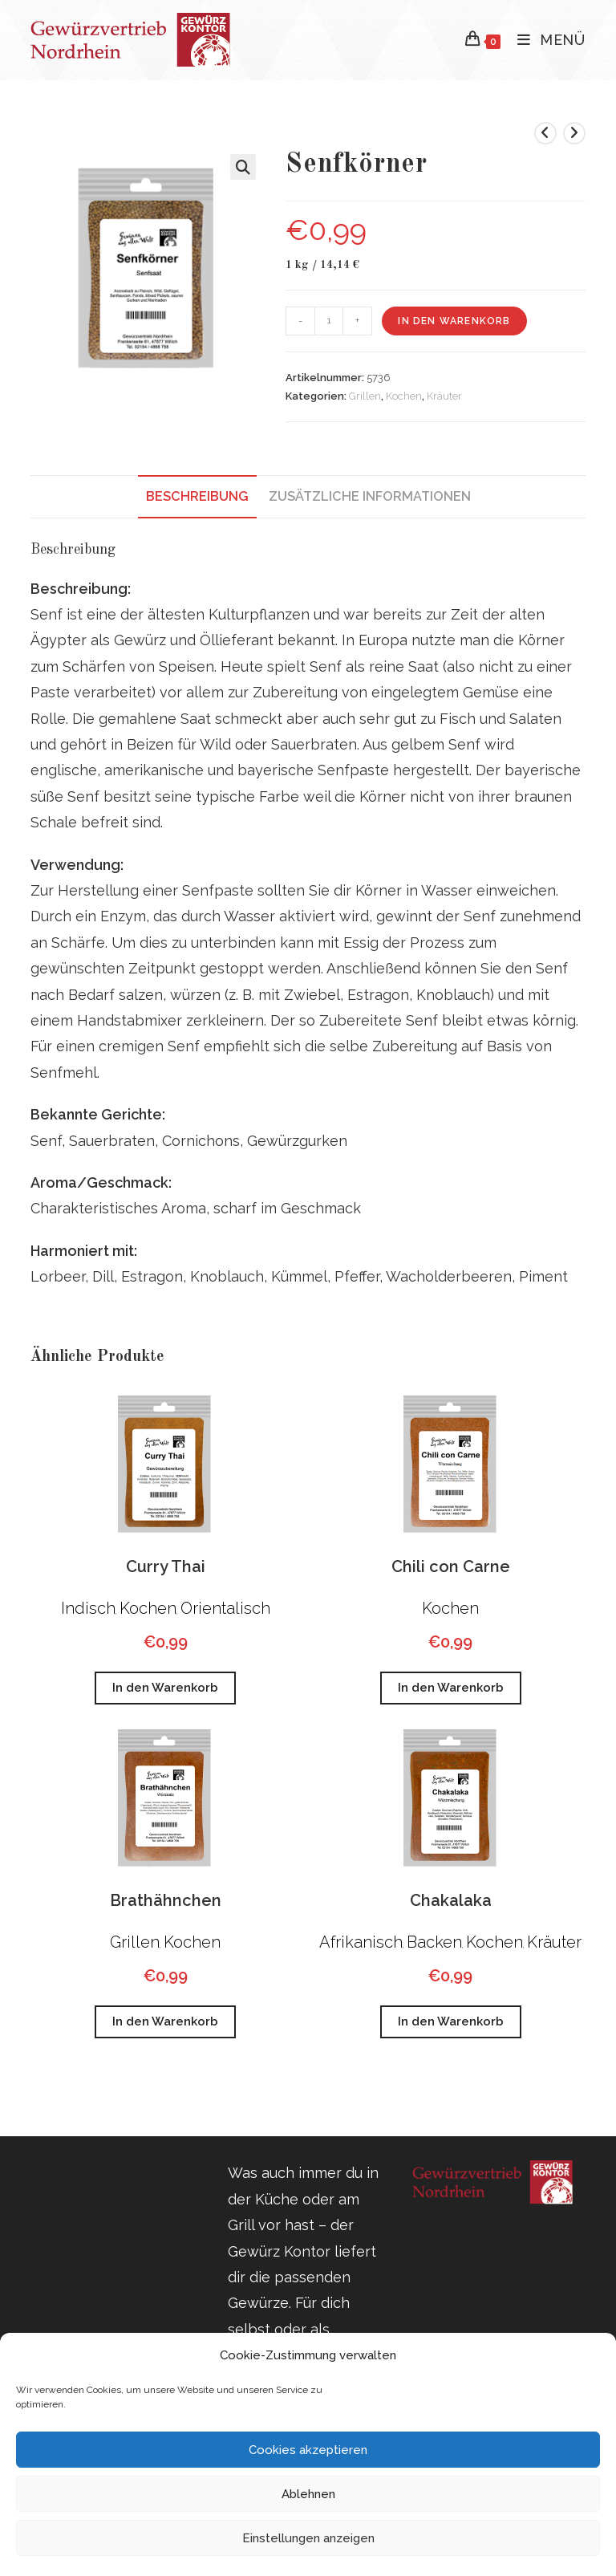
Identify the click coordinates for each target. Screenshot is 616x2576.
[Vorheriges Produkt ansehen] (545, 133)
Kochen (404, 396)
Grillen (365, 396)
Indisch (88, 1608)
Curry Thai (165, 1566)
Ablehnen (308, 2494)
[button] (243, 167)
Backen (434, 1942)
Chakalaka (451, 1900)
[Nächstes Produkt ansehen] (574, 133)
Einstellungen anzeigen (308, 2538)
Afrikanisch (361, 1942)
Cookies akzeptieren (308, 2450)
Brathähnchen (165, 1900)
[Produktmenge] (328, 321)
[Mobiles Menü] (545, 39)
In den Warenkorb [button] (165, 1687)
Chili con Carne (450, 1566)
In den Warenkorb (454, 321)
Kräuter (444, 396)
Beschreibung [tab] (197, 496)
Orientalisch (225, 1608)
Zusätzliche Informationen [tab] (370, 496)
